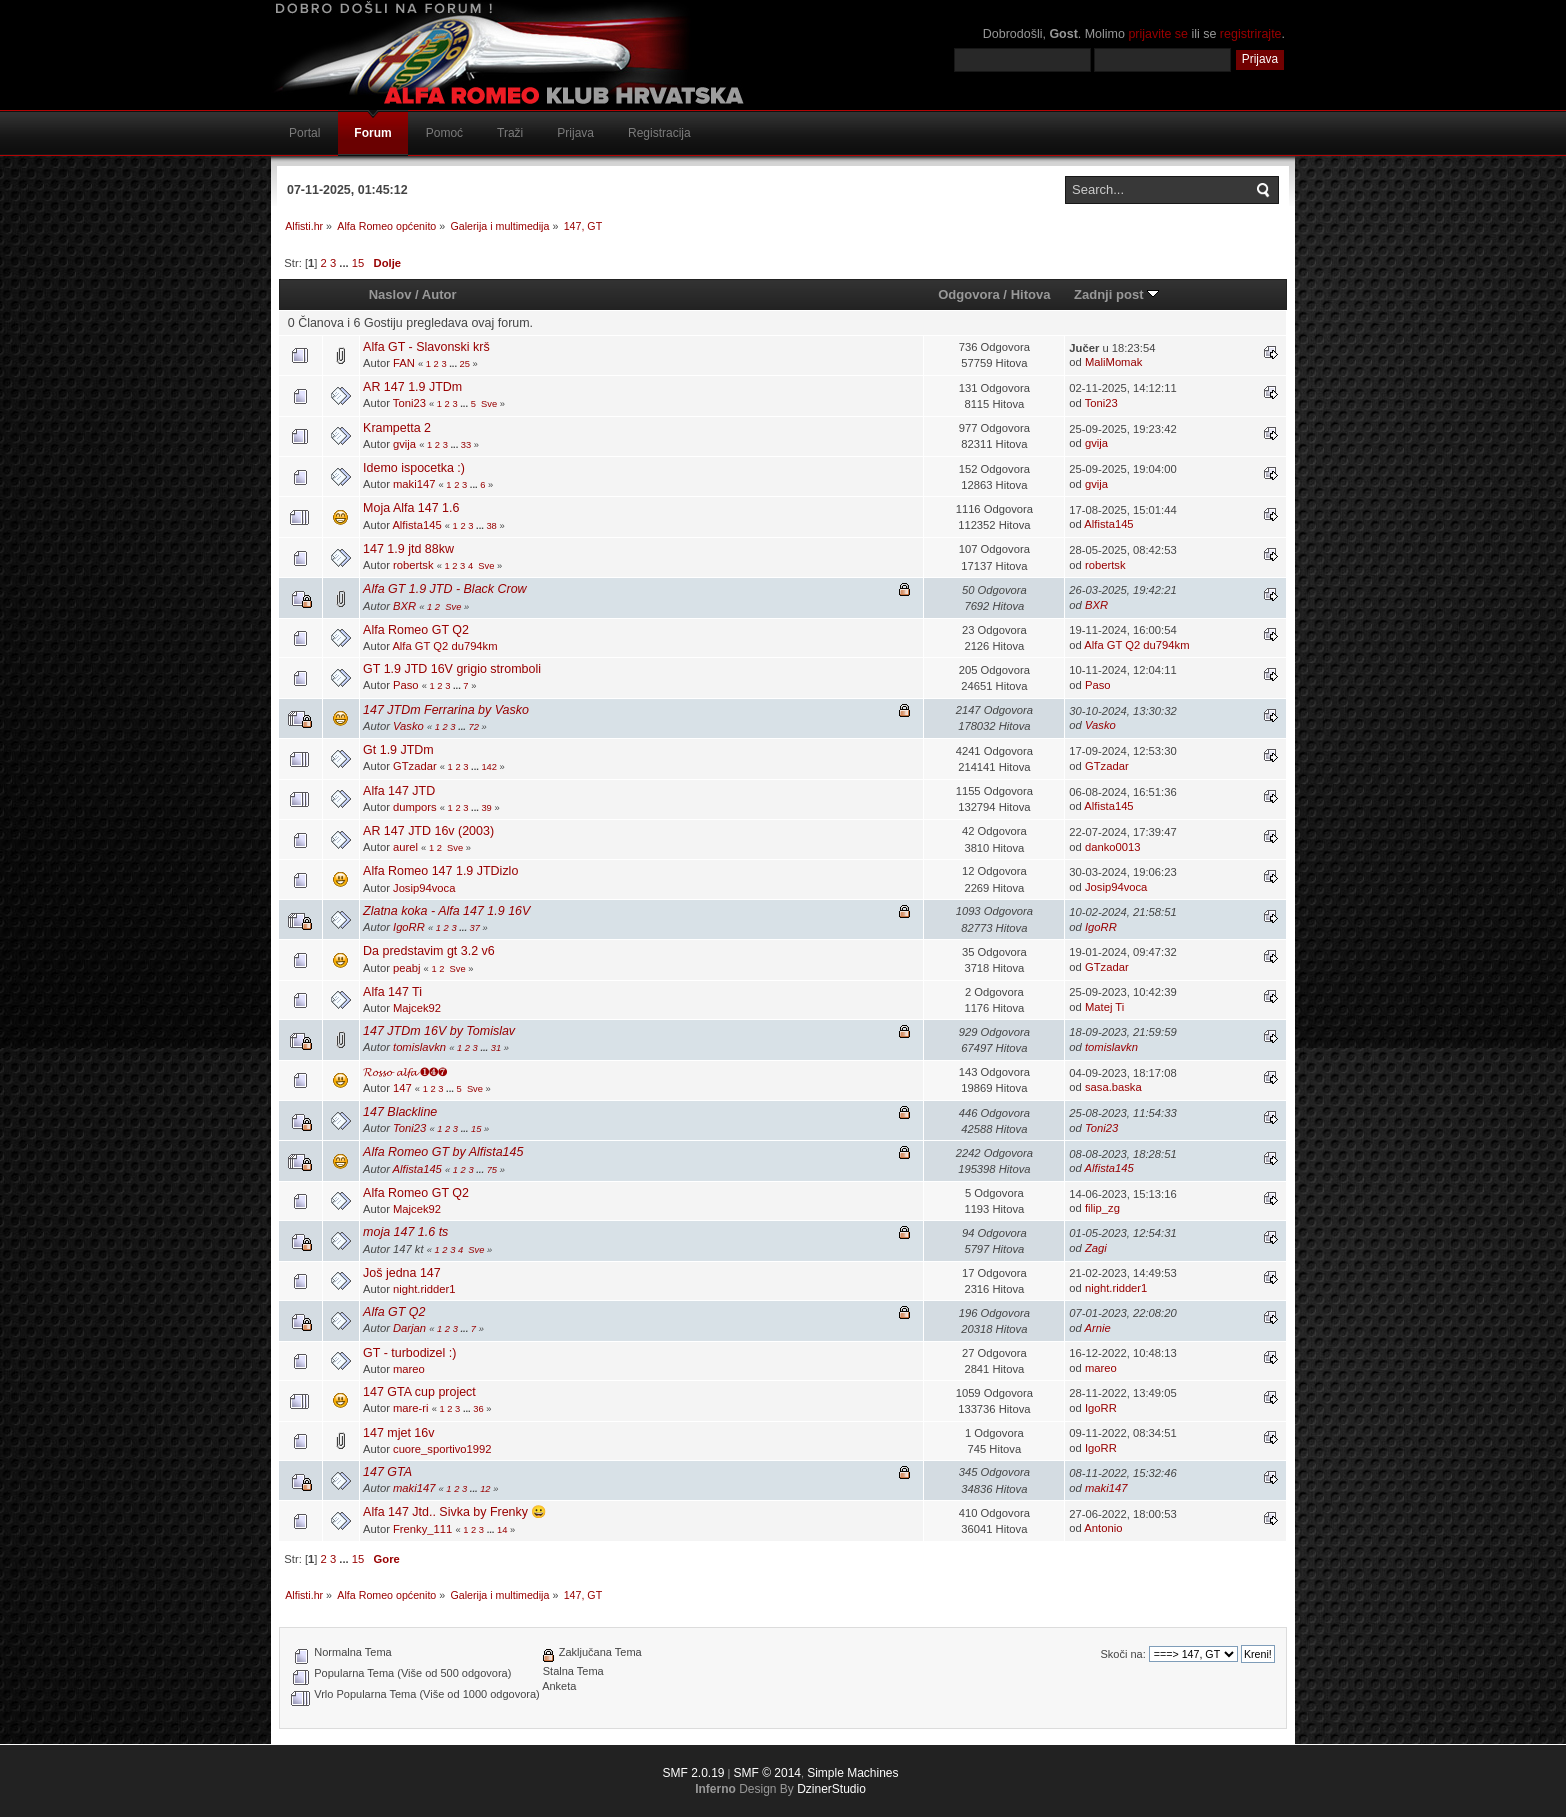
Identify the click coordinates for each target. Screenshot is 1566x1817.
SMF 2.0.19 (693, 1773)
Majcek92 (417, 1008)
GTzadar (415, 766)
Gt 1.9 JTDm (398, 750)
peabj (406, 968)
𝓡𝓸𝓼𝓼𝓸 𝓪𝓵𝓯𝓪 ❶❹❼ (405, 1072)
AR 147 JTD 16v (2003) (428, 831)
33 (466, 445)
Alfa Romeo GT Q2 (416, 630)
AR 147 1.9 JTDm (412, 387)
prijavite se (1158, 34)
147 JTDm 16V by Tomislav (439, 1031)
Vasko (408, 726)
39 (486, 808)
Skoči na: (1122, 1654)
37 (475, 928)
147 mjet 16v (398, 1433)
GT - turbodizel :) (409, 1353)
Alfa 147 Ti (392, 992)
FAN (404, 363)
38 (491, 526)
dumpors (415, 807)
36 (478, 1409)
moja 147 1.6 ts (405, 1232)
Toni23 (409, 403)
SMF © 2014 (767, 1773)
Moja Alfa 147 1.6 (411, 508)
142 (489, 767)
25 (465, 364)
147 (402, 1088)
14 (502, 1530)
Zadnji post (1116, 294)
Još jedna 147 (402, 1273)
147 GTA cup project (419, 1392)
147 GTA (387, 1472)
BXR (404, 606)
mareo (409, 1369)
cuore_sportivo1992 (442, 1449)
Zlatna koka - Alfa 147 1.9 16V (446, 911)
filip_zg (1102, 1208)
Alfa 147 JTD (399, 791)
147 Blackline (400, 1112)
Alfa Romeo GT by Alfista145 (443, 1152)
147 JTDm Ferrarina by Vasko (446, 710)
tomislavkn (419, 1047)
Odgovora (969, 294)
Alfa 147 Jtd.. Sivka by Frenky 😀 (455, 1512)
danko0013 (1113, 847)
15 (358, 263)
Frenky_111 (422, 1529)
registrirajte (1251, 34)
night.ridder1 (424, 1289)
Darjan (409, 1328)
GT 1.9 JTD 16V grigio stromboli (452, 669)
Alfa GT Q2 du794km (444, 646)
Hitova (1031, 294)
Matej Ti (1104, 1007)
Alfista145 (416, 525)
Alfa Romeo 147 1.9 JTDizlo (440, 871)
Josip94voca (424, 888)
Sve (489, 404)
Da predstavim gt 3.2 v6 (429, 951)
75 (492, 1170)
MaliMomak (1113, 362)
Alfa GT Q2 (394, 1312)
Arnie (1098, 1328)
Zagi (1096, 1248)
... (345, 263)
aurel (405, 847)
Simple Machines (852, 1773)
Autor (439, 294)
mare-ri (411, 1408)
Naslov (390, 294)
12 (485, 1489)
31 (496, 1048)
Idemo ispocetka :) (414, 468)
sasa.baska (1113, 1087)
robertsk (413, 565)
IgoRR (409, 927)
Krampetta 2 (397, 428)
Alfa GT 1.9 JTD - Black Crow (445, 589)
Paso (406, 685)
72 (474, 727)
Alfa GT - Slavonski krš (426, 347)
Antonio (1103, 1528)
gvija (404, 444)
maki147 (414, 484)
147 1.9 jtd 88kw (408, 549)
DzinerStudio (831, 1789)
